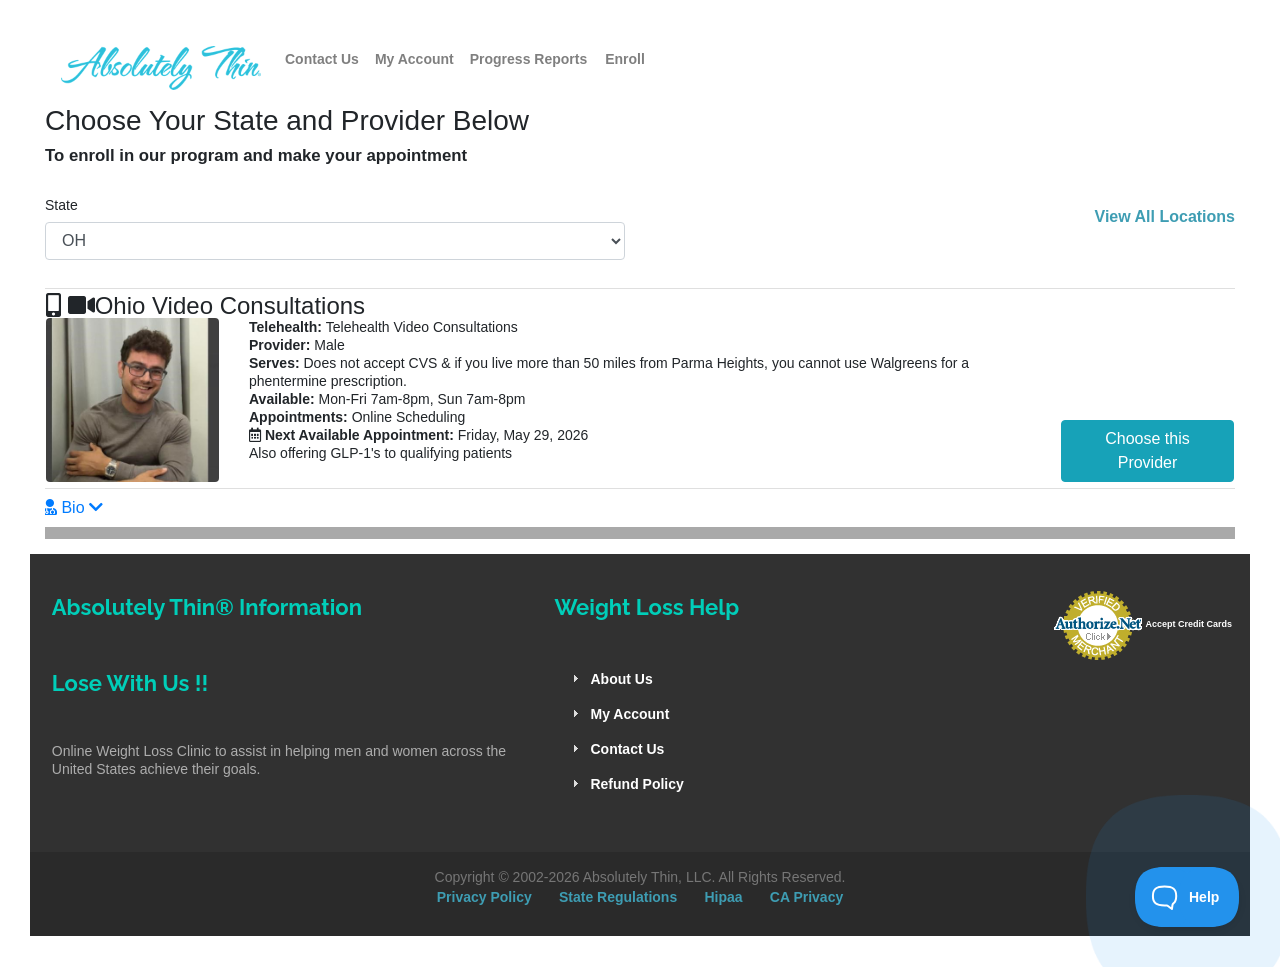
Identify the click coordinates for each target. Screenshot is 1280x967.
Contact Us (322, 59)
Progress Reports (528, 59)
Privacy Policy (484, 897)
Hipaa (723, 897)
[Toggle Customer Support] (1187, 897)
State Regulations (618, 897)
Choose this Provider (1147, 450)
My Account (414, 59)
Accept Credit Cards (1188, 624)
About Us (621, 679)
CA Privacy (806, 897)
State (61, 205)
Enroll (625, 59)
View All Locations (1165, 216)
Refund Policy (636, 784)
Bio (73, 507)
